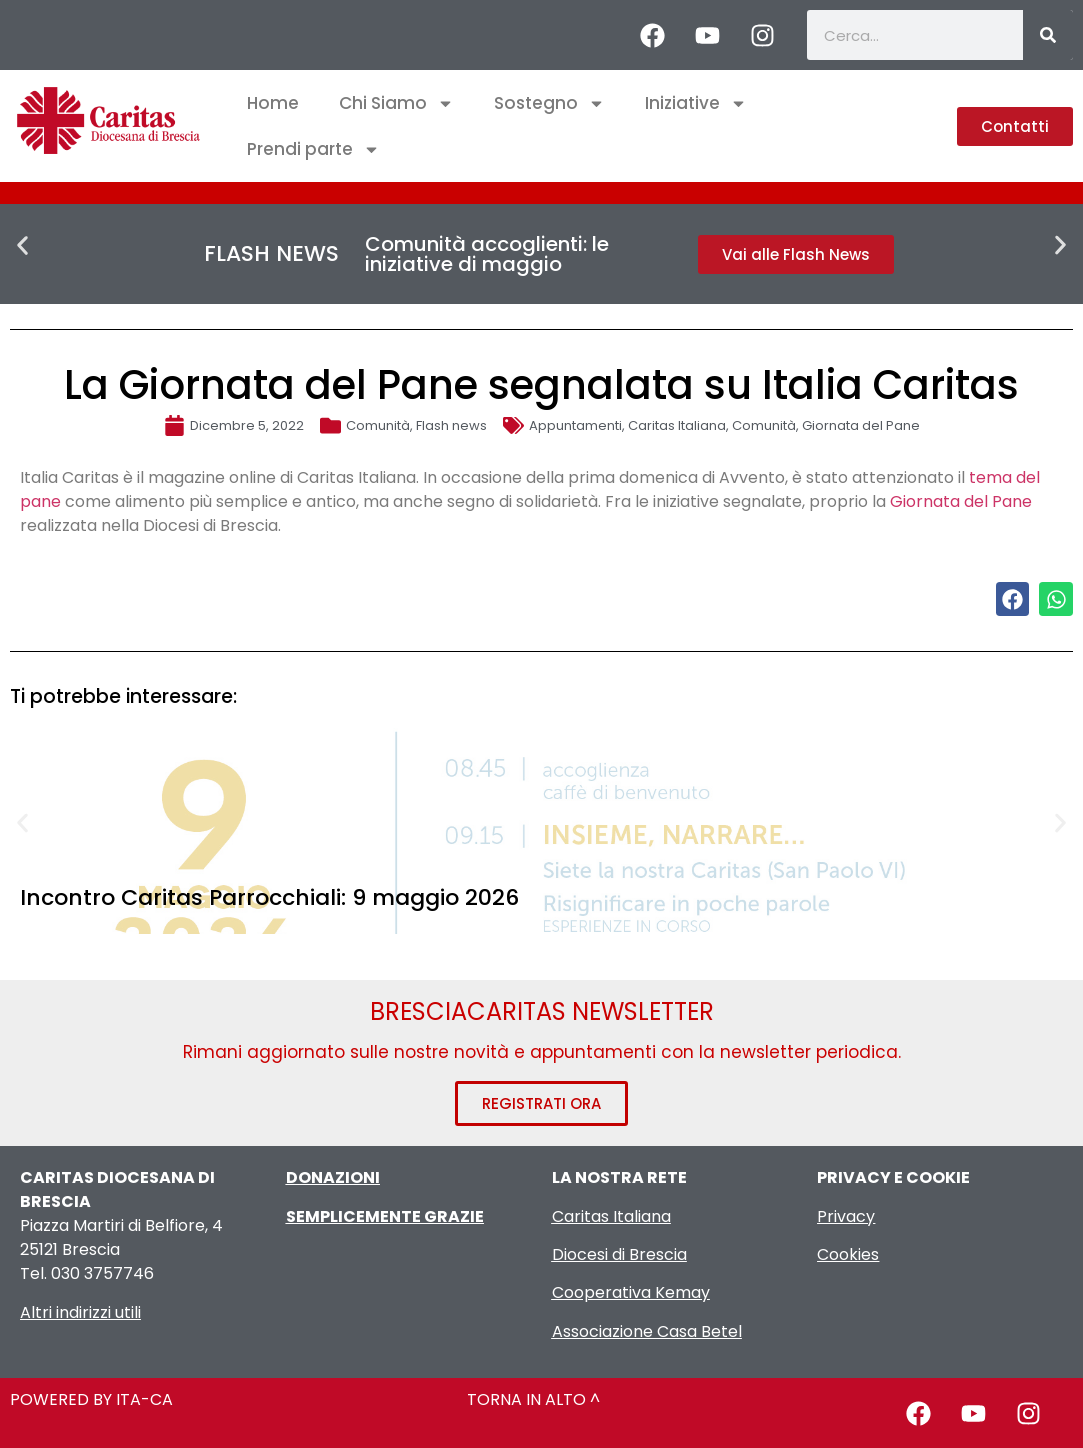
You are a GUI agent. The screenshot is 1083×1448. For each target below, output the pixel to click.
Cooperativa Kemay (631, 1292)
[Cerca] (1048, 35)
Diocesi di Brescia (619, 1254)
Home (273, 103)
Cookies (848, 1254)
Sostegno (549, 103)
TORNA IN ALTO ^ (533, 1399)
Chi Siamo (396, 103)
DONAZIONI (333, 1177)
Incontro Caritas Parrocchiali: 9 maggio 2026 (269, 897)
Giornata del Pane (861, 425)
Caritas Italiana (677, 425)
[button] (22, 245)
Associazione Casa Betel (647, 1331)
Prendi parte (313, 149)
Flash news (451, 425)
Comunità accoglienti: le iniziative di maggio (487, 254)
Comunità (378, 425)
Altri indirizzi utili (80, 1312)
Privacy (846, 1216)
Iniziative (696, 103)
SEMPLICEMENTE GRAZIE (385, 1216)
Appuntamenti (575, 425)
